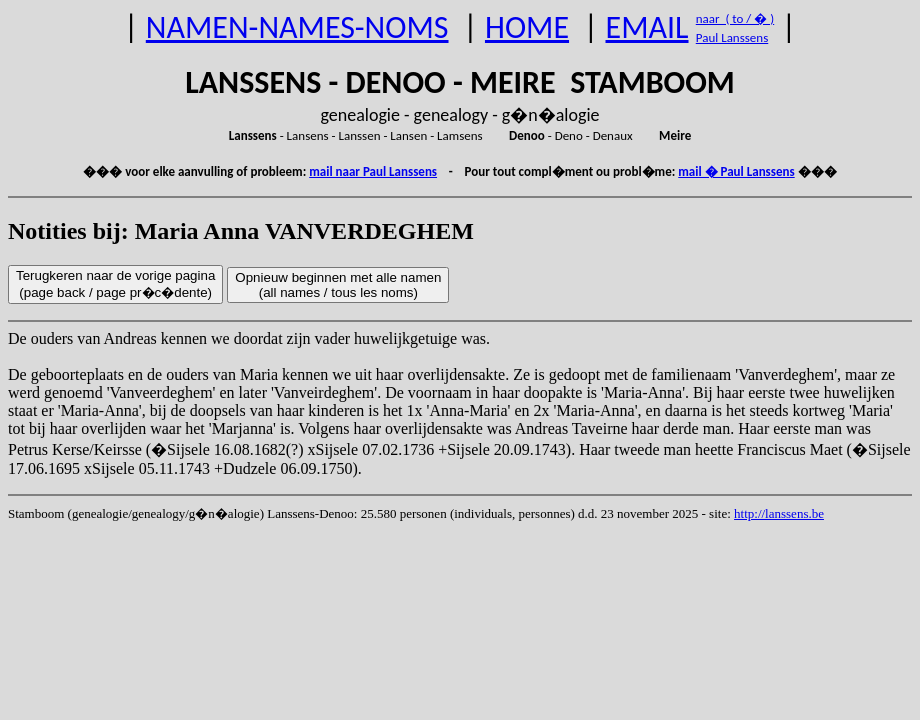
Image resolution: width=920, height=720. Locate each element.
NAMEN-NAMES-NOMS (297, 27)
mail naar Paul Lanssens (373, 171)
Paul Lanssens (732, 37)
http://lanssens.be (779, 513)
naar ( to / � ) (735, 18)
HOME (527, 27)
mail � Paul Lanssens (736, 171)
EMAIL (647, 27)
